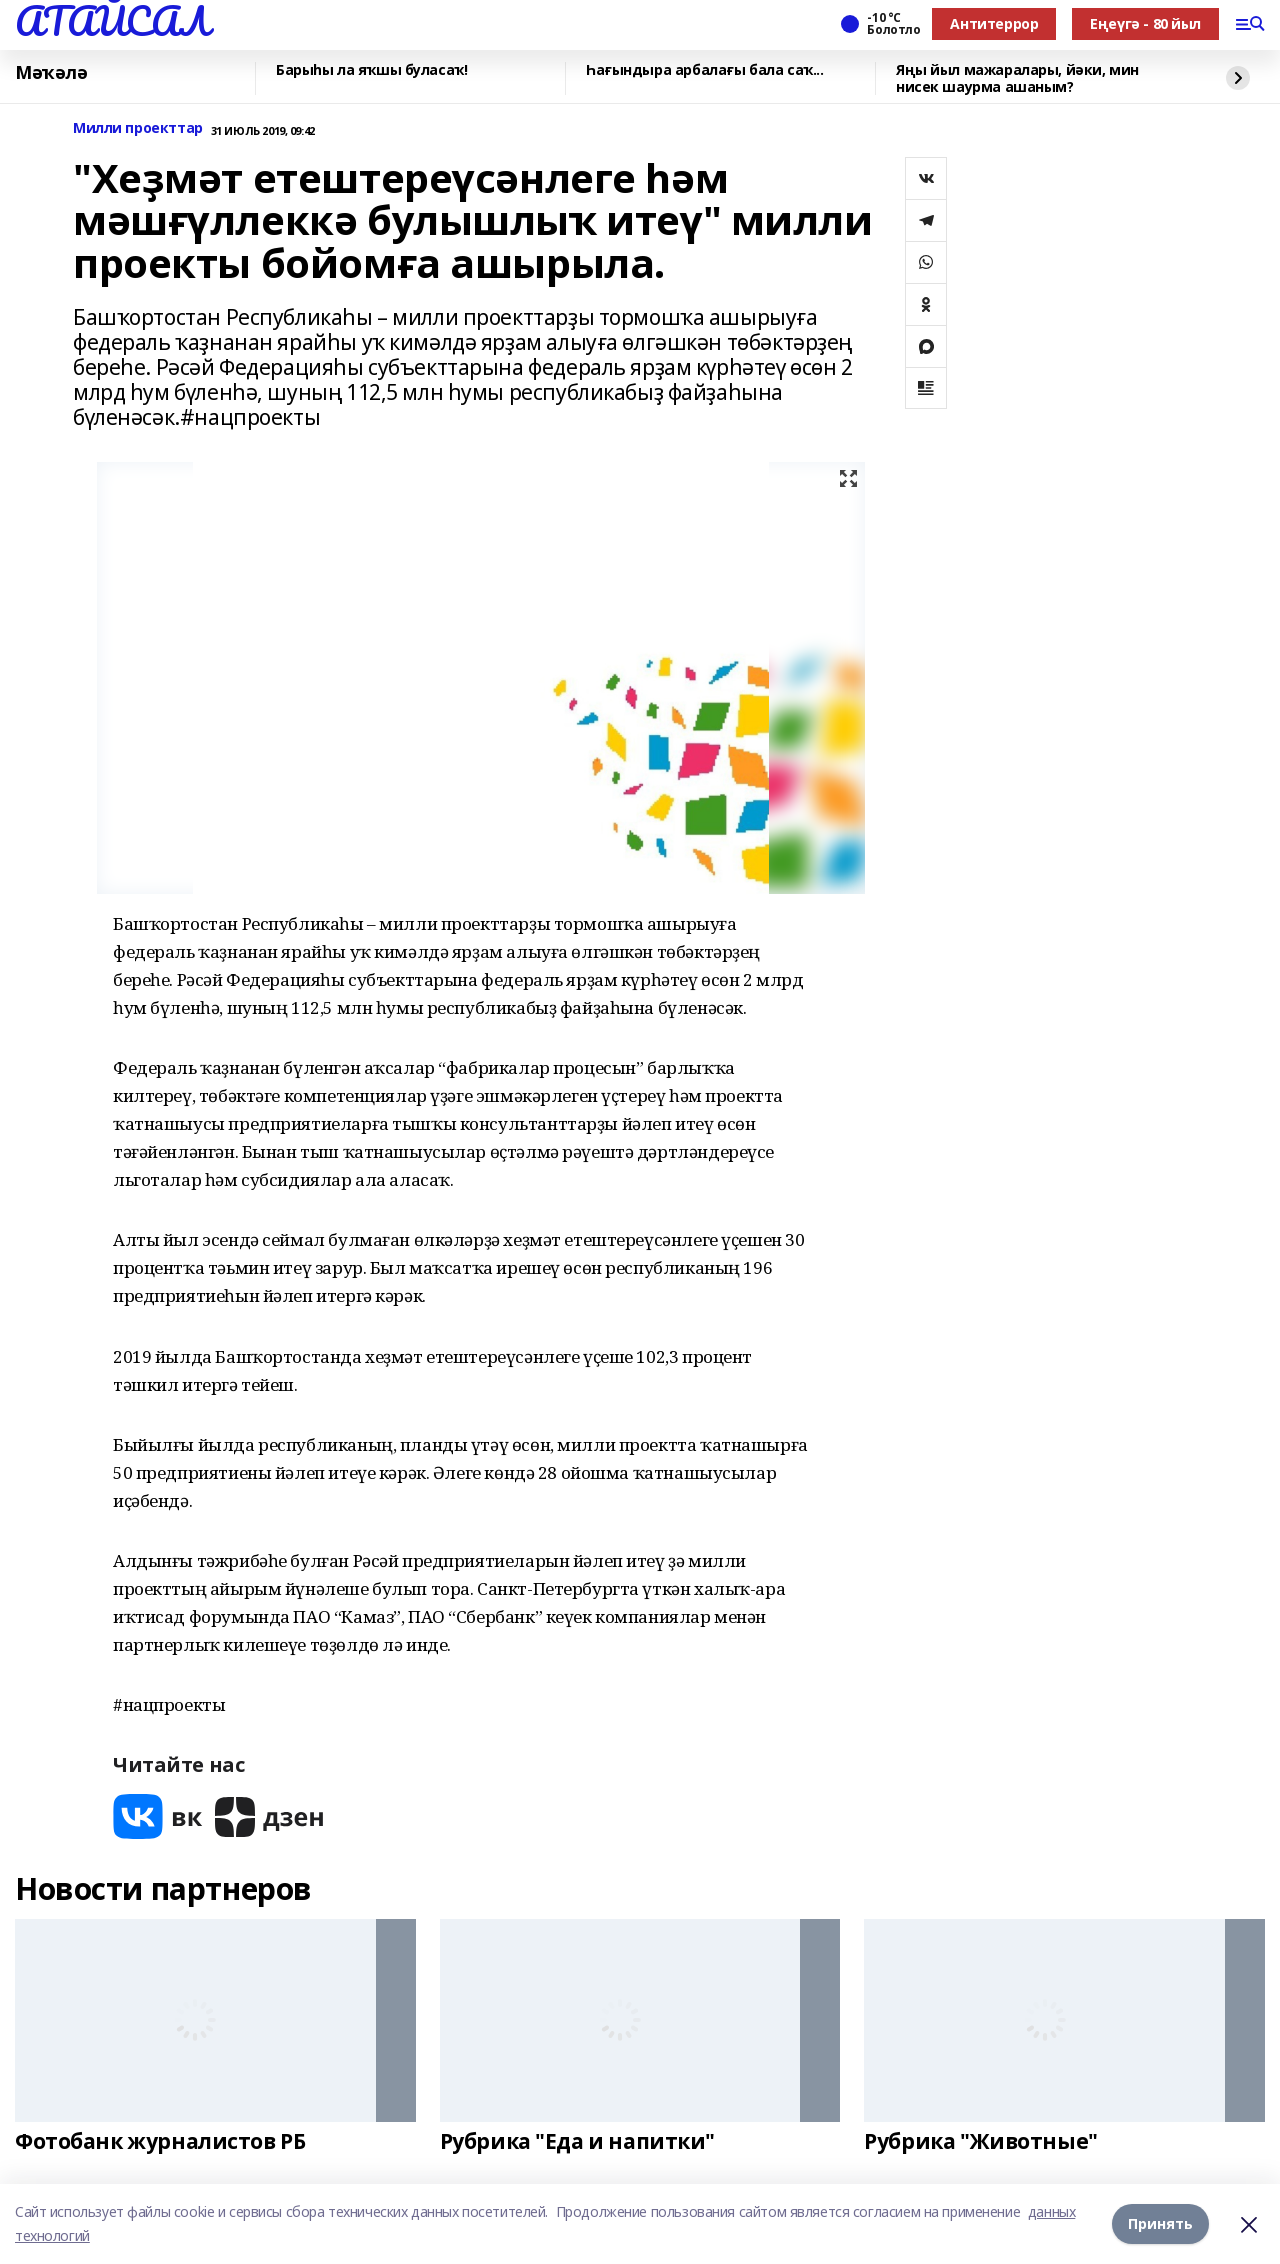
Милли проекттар (138, 128)
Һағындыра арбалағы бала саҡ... (704, 70)
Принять (1160, 2223)
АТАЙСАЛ (112, 21)
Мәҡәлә (51, 73)
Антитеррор (994, 23)
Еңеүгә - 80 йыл (1145, 23)
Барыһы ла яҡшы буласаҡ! (371, 70)
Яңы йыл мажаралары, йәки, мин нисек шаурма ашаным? (1017, 78)
